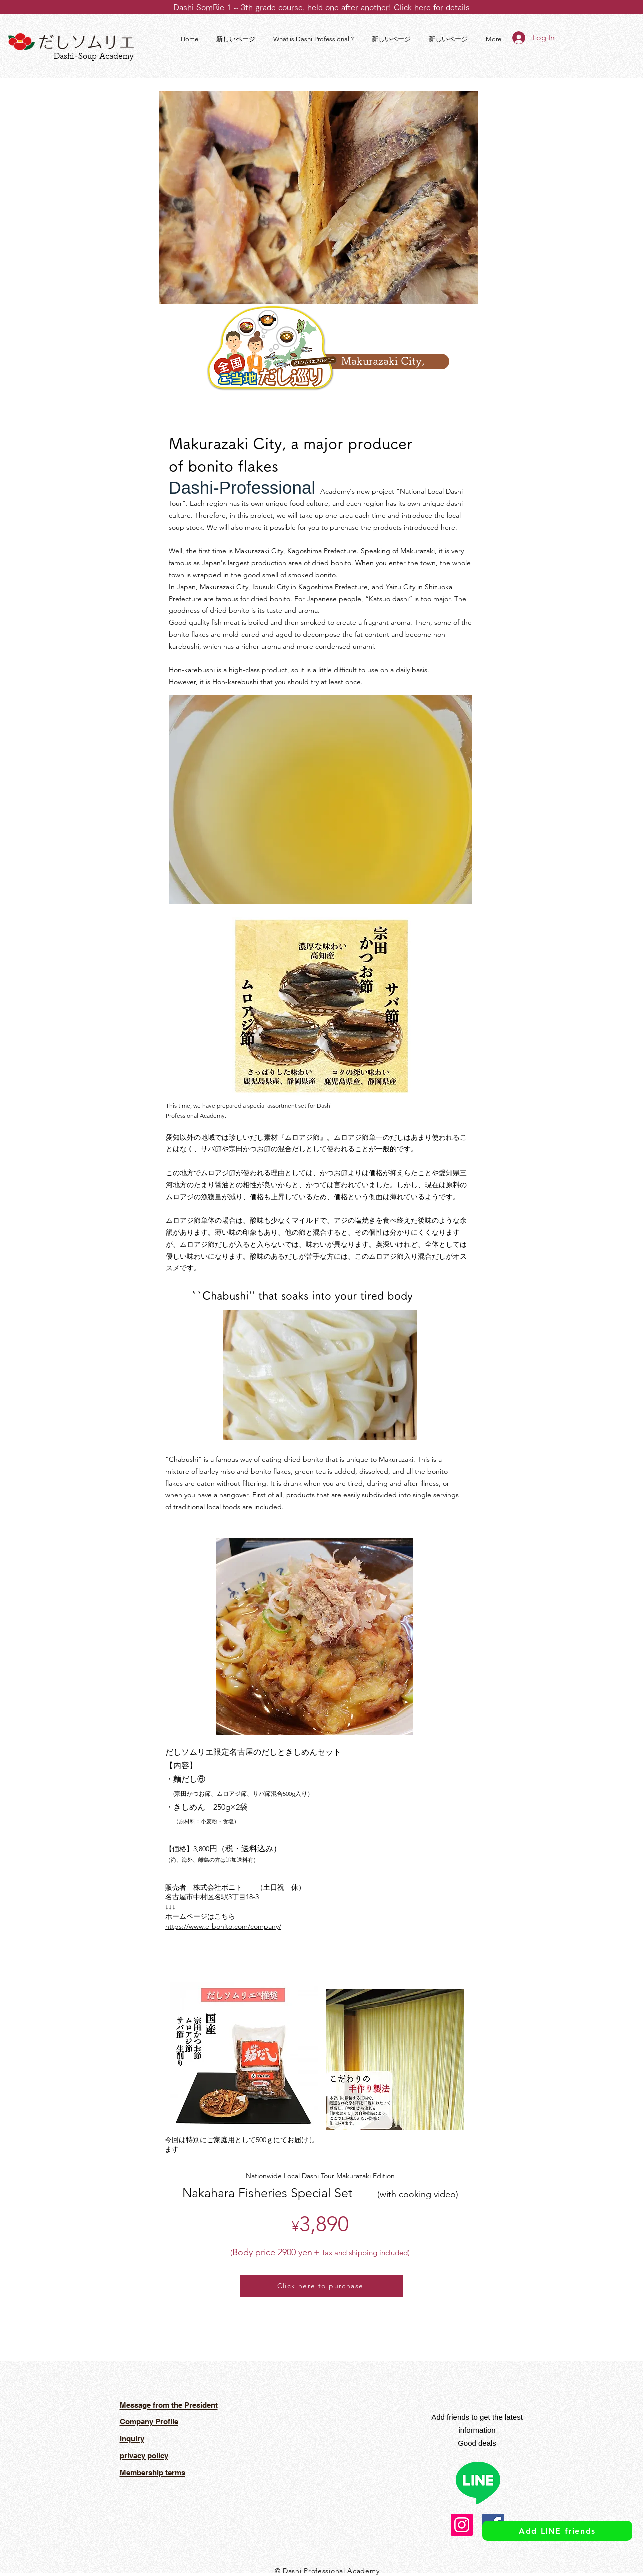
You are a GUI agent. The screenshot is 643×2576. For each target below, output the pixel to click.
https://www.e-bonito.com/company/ (223, 1926)
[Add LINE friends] (557, 2531)
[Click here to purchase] (321, 2286)
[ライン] (477, 2482)
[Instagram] (462, 2525)
